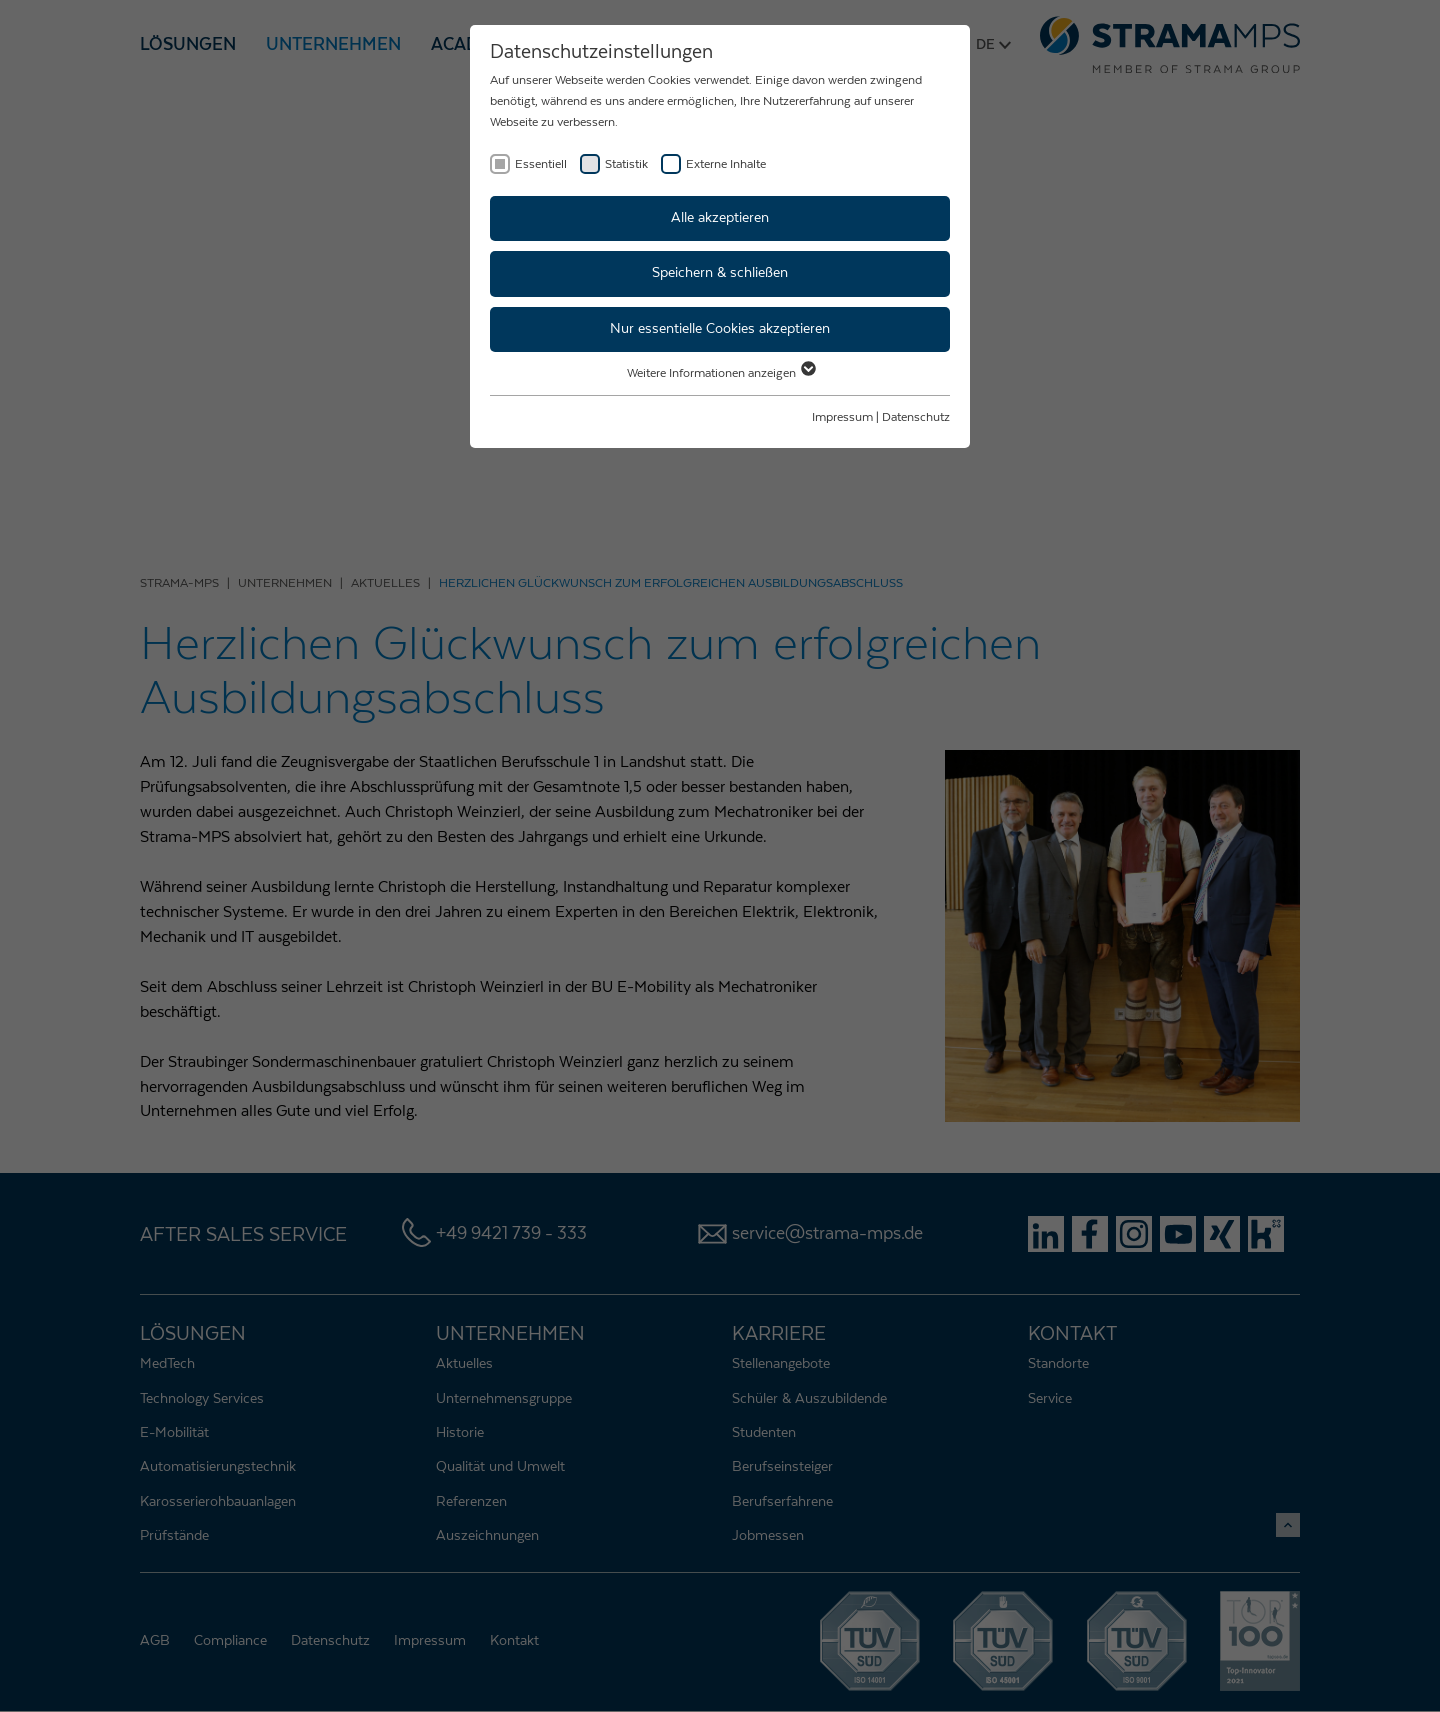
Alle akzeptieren (720, 218)
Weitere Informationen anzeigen (720, 373)
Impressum (842, 417)
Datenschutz (916, 417)
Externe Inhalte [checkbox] (726, 164)
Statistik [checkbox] (626, 164)
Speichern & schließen (720, 273)
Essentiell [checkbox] (541, 164)
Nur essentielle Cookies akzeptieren (720, 329)
